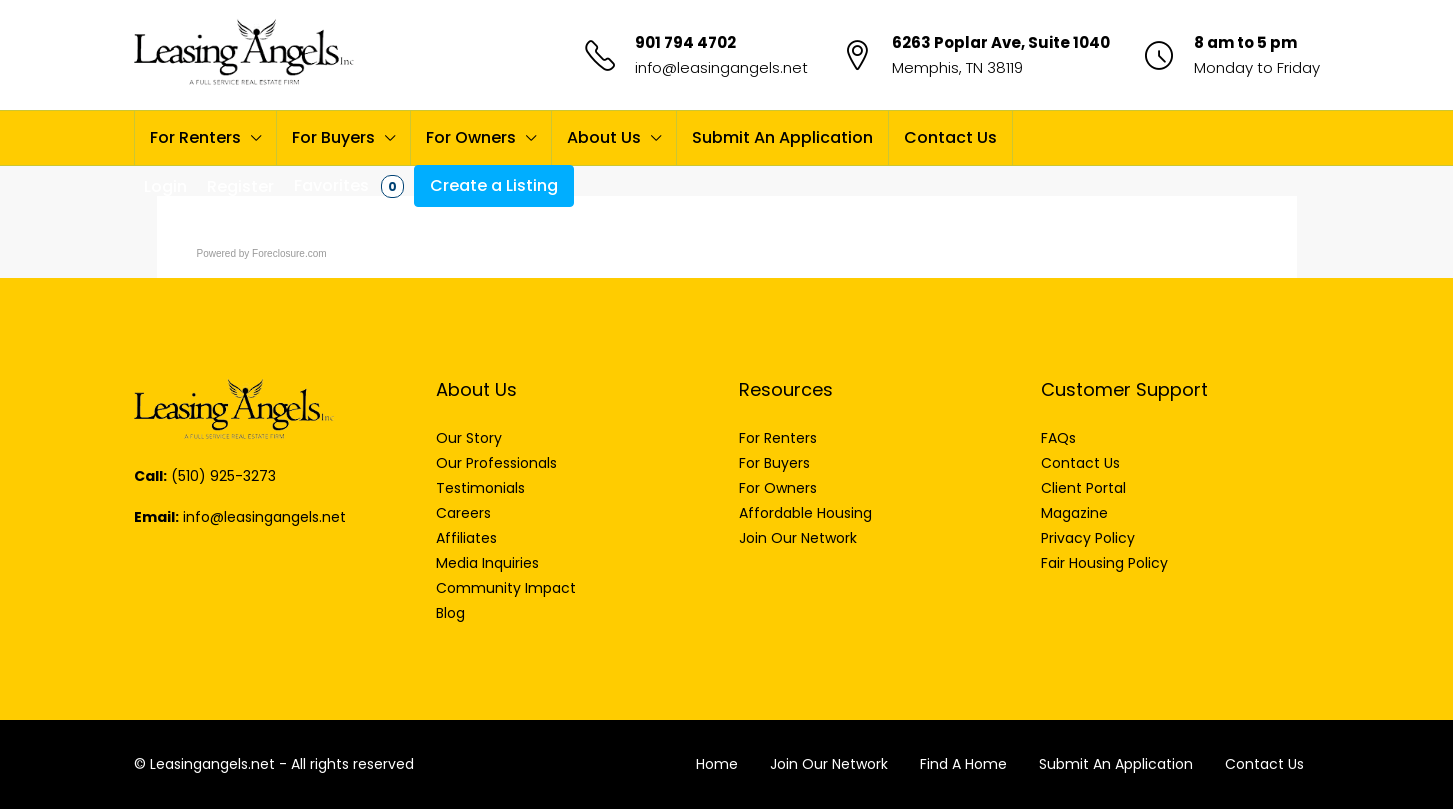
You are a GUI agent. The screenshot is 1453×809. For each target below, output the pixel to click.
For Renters (195, 137)
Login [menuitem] (165, 186)
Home (717, 764)
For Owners (471, 137)
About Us (604, 137)
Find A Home (963, 764)
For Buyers (333, 137)
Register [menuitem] (240, 186)
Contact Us (950, 137)
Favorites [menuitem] (349, 186)
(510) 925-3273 (223, 476)
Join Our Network (829, 764)
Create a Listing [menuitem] (494, 185)
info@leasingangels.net (721, 67)
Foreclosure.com (289, 253)
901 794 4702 (685, 42)
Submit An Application (782, 137)
